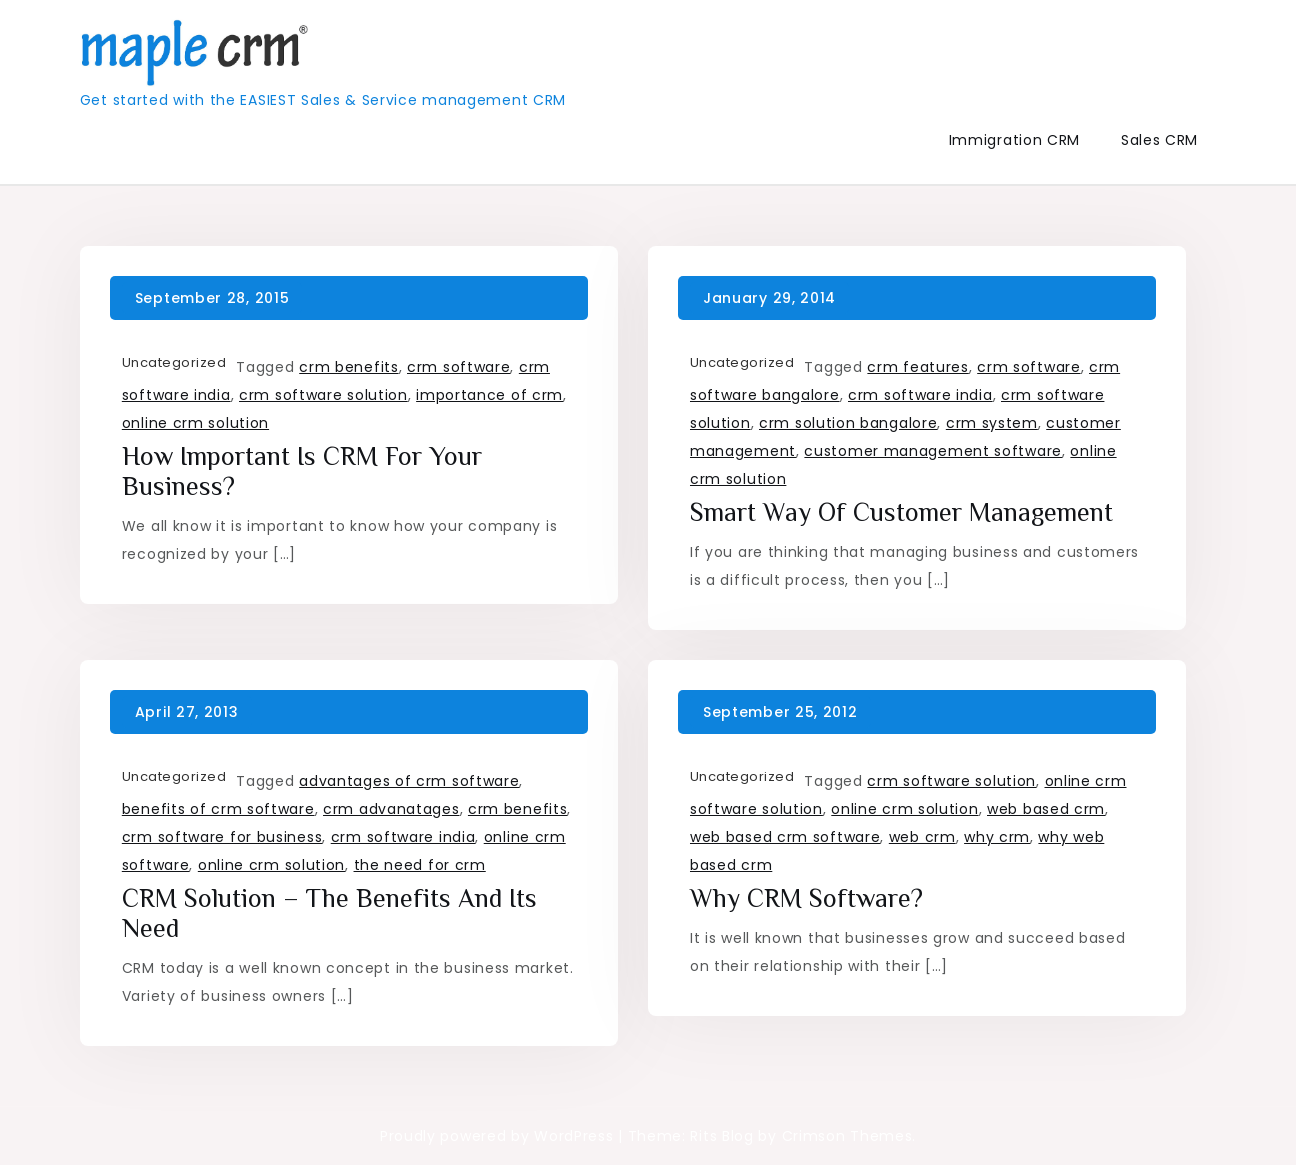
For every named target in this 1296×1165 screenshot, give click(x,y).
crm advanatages (391, 809)
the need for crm (420, 865)
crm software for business (222, 837)
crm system (992, 423)
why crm (997, 837)
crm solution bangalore (848, 423)
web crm (922, 837)
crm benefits (348, 367)
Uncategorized (174, 362)
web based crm (1046, 809)
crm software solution (323, 395)
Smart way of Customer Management (901, 512)
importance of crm (489, 395)
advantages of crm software (409, 781)
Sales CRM (1159, 140)
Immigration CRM (1015, 140)
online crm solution (195, 423)
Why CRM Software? (806, 898)
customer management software (933, 451)
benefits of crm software (218, 809)
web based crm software (785, 837)
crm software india (920, 395)
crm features (917, 367)
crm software (458, 367)
